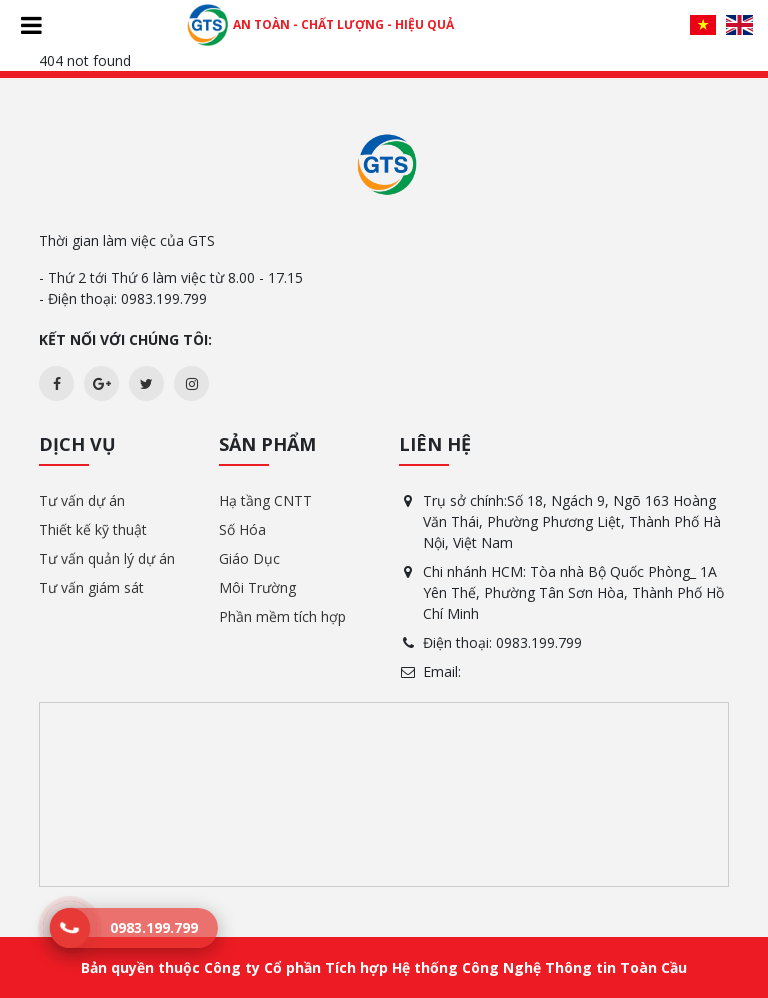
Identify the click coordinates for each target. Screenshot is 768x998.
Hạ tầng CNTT (265, 500)
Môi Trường (257, 587)
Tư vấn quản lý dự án (107, 558)
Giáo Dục (249, 558)
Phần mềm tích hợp (282, 616)
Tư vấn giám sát (91, 587)
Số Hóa (242, 529)
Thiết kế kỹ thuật (93, 529)
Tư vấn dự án (82, 500)
